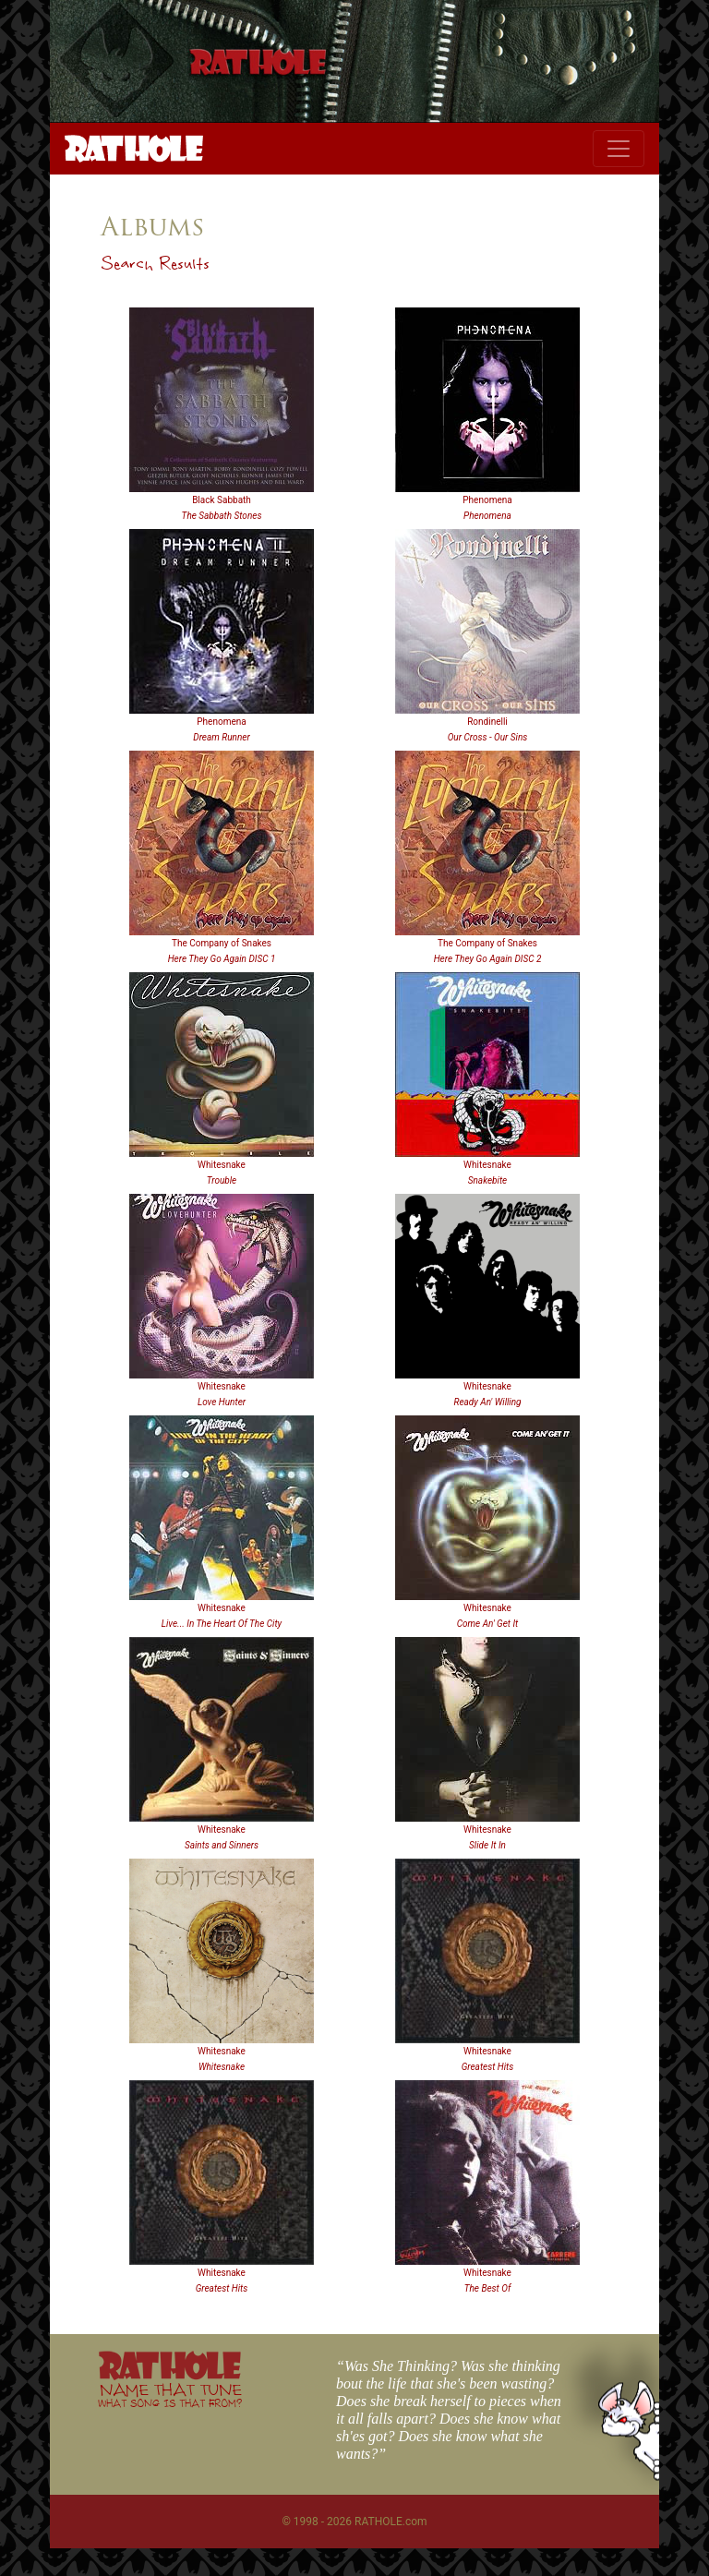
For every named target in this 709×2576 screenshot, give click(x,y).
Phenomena (487, 500)
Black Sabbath (221, 500)
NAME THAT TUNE (170, 2394)
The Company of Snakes (221, 943)
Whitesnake (222, 1165)
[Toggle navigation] (618, 148)
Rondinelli (487, 721)
